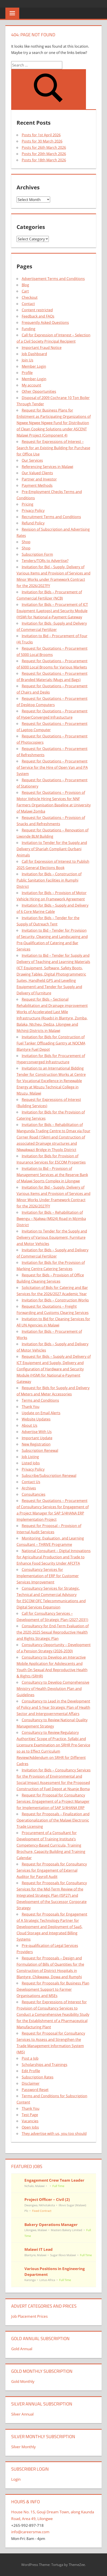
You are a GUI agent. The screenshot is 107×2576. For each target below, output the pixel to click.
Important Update (37, 1437)
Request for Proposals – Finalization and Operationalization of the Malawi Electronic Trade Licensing (53, 1820)
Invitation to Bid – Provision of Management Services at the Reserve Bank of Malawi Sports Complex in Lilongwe (52, 1174)
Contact (28, 303)
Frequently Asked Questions (45, 322)
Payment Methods (37, 485)
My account (31, 385)
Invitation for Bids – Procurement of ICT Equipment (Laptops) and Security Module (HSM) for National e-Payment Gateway (52, 610)
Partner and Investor (39, 479)
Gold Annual (21, 2348)
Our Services (32, 460)
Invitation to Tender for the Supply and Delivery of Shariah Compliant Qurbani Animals (52, 849)
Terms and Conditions (40, 1400)
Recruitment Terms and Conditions (51, 516)
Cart (25, 291)
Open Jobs (30, 2127)
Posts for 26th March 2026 (44, 147)
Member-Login (34, 378)
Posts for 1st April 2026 (41, 134)
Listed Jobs (31, 1463)
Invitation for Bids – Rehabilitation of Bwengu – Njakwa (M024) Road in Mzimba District (51, 1218)
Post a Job (30, 2058)
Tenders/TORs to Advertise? (45, 560)
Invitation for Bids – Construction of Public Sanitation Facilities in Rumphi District (49, 880)
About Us (29, 1425)
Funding (28, 328)
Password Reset (35, 2089)
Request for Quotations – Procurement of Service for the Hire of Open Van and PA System (52, 767)
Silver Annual (22, 2414)
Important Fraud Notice (42, 347)
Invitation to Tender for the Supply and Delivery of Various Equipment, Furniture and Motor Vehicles (52, 1237)
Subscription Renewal (40, 1450)
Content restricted (37, 310)
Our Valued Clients (37, 472)
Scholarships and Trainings (44, 2064)
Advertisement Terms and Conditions (53, 278)
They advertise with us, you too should (54, 2133)
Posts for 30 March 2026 (42, 141)
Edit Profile (31, 2070)
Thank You (30, 1406)
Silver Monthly (23, 2446)
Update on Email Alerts (41, 1412)
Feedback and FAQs (38, 316)
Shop (26, 541)
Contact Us (31, 1481)
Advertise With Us (37, 1431)
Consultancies (33, 1494)
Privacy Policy (33, 510)
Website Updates (36, 1419)
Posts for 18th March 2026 (44, 160)
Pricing (27, 504)
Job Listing (30, 1456)
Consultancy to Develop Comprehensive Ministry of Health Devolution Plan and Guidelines (53, 1688)
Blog (25, 284)
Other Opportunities (39, 391)
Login (16, 2479)
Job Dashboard (34, 353)
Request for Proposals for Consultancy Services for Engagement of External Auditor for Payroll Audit (52, 1870)
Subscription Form (37, 554)
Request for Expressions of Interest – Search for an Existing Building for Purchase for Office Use (53, 448)
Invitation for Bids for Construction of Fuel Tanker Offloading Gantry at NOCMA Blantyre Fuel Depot (51, 1043)
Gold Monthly (22, 2381)
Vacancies (30, 2121)
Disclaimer (31, 2083)
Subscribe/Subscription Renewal (49, 1475)
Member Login (34, 366)
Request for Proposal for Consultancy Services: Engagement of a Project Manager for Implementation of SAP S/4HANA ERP (53, 1801)
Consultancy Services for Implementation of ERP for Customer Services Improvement (48, 1576)
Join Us (27, 360)
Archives (29, 1488)
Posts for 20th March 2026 (44, 153)
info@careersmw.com (30, 2531)
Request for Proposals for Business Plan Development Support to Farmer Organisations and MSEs (53, 1989)
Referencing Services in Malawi (47, 466)
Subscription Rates (38, 2077)
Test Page (30, 2114)
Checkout (30, 297)
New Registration (36, 1444)
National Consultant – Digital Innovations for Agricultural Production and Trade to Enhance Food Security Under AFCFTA (54, 1557)
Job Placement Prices (29, 2316)
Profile (27, 372)
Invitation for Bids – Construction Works (55, 1300)
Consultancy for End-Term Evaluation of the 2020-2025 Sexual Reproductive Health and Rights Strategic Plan (53, 1632)
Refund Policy (33, 523)
